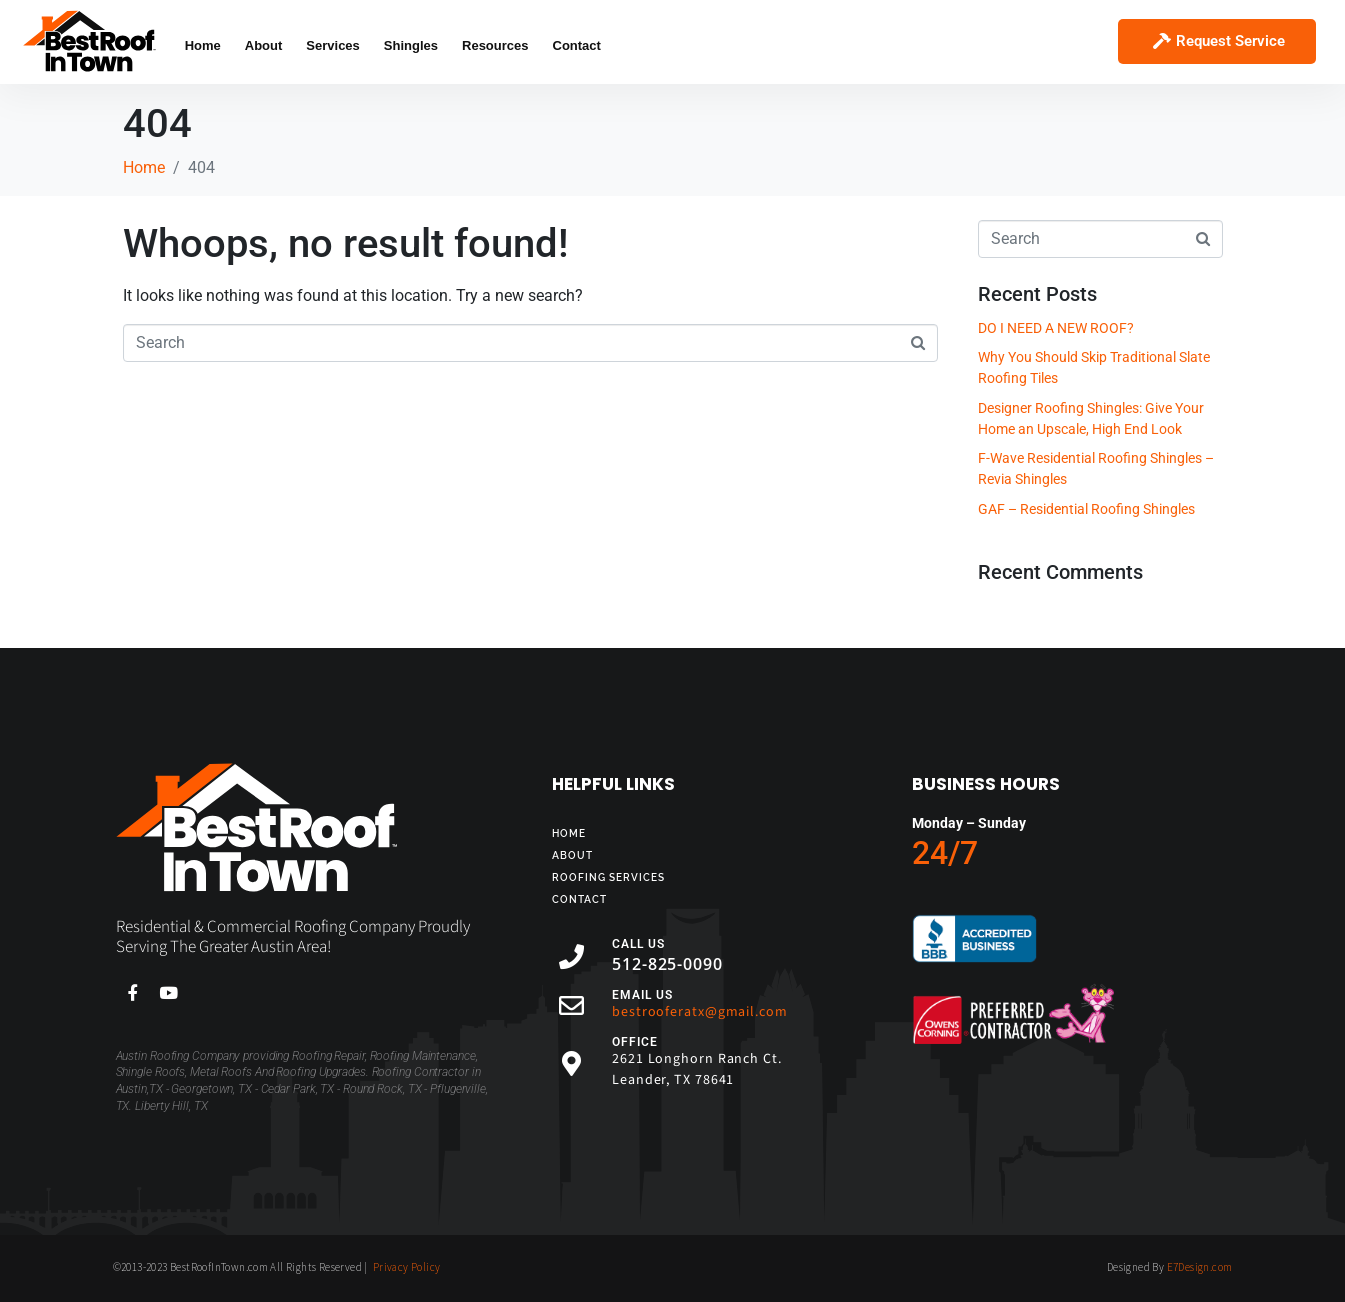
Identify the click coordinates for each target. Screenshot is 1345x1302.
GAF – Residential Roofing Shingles (1086, 509)
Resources (495, 45)
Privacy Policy (407, 1267)
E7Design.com (1200, 1267)
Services (333, 45)
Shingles (411, 45)
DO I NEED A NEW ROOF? (1056, 328)
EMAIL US (642, 995)
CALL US (638, 944)
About (264, 45)
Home (203, 45)
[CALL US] (571, 956)
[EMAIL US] (571, 1005)
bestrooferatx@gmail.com (700, 1012)
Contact (577, 45)
